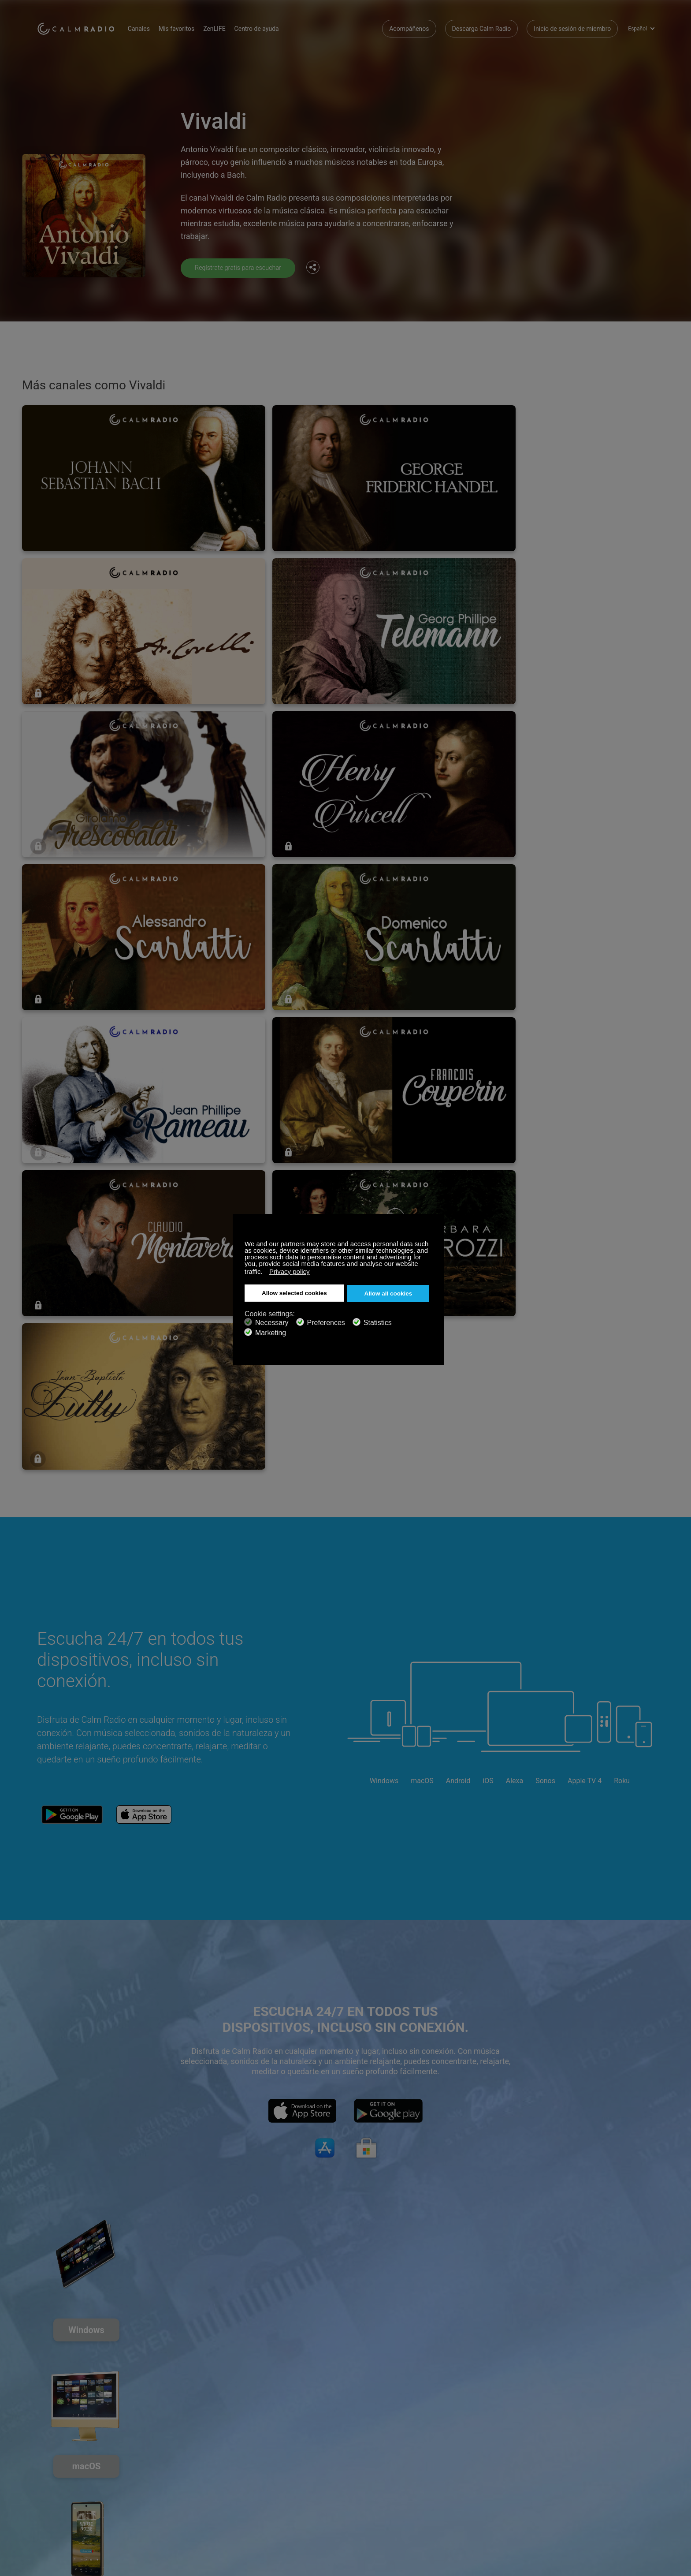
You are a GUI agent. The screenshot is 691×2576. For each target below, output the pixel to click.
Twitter (619, 2467)
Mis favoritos (189, 26)
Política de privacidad (169, 2511)
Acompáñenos (409, 26)
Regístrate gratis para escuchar (243, 267)
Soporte (48, 2468)
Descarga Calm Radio (481, 26)
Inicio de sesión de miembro (572, 26)
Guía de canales (264, 2497)
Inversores (257, 2511)
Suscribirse (155, 2468)
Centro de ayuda (269, 26)
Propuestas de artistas (171, 2497)
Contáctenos (260, 2468)
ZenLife (150, 2482)
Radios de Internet (62, 2497)
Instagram (648, 2467)
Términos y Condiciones (70, 2511)
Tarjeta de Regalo (61, 2482)
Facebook (590, 2467)
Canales (152, 26)
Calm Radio (82, 26)
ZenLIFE (227, 26)
